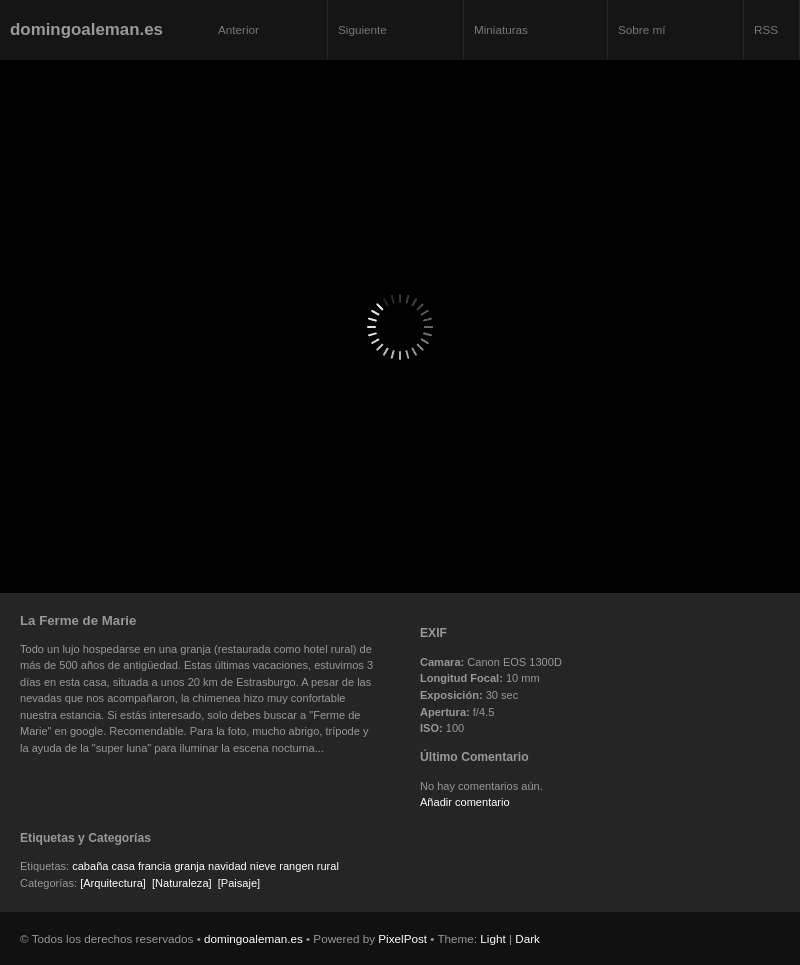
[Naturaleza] (182, 883)
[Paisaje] (239, 883)
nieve (263, 866)
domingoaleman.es (86, 29)
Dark (527, 938)
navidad (227, 866)
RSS (766, 29)
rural (328, 866)
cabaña (90, 866)
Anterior (238, 29)
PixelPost (402, 938)
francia (154, 866)
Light (492, 938)
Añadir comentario (465, 802)
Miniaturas (501, 29)
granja (189, 866)
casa (123, 866)
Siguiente (362, 29)
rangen (296, 866)
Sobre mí (641, 29)
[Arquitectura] (113, 883)
